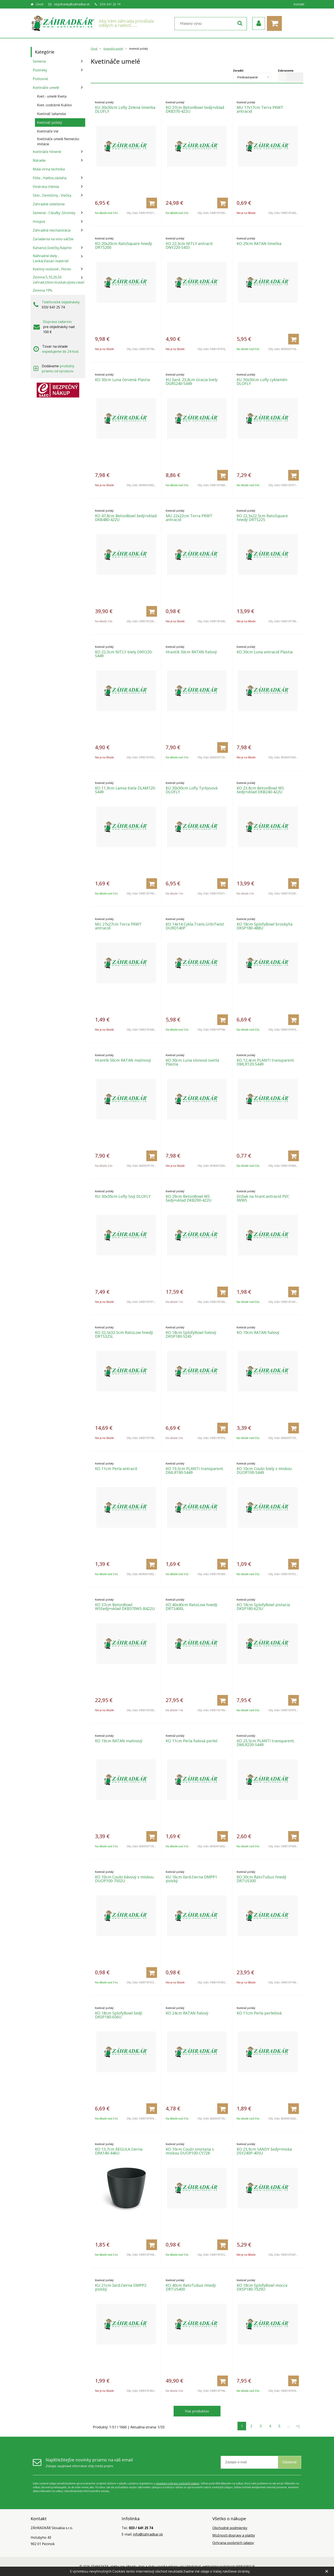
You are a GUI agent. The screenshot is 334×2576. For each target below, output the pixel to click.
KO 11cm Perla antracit (116, 1468)
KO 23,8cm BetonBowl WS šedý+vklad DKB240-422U (260, 789)
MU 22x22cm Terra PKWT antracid (189, 517)
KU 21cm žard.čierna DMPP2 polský (120, 2287)
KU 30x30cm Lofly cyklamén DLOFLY (262, 381)
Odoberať (289, 2462)
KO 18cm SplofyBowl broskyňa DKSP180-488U (264, 926)
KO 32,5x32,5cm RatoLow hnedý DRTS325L (124, 1334)
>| (298, 2426)
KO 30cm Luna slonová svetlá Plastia (192, 1062)
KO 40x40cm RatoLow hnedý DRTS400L (191, 1606)
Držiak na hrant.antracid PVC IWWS (263, 1198)
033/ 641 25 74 (110, 4)
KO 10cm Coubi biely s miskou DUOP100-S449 (264, 1470)
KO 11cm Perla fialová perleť (191, 1740)
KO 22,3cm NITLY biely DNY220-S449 (124, 653)
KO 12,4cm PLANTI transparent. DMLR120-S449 (266, 1062)
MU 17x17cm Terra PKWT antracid (260, 109)
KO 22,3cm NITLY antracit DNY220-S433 (189, 245)
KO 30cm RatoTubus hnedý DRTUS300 (261, 1878)
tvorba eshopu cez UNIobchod (179, 2566)
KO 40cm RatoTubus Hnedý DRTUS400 (191, 2287)
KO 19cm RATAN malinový (118, 1740)
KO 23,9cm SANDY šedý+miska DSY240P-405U (264, 2151)
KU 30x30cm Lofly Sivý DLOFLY (123, 1196)
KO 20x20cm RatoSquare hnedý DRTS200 (123, 245)
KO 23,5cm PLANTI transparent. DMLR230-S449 (266, 1742)
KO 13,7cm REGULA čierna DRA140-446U (119, 2151)
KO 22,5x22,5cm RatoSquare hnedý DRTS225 (262, 517)
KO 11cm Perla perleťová (259, 2013)
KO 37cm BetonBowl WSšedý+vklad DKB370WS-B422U (125, 1606)
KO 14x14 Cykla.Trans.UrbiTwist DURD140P (195, 926)
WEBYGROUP (245, 2566)
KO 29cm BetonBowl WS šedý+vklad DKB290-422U (189, 1198)
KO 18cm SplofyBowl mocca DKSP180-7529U (262, 2287)
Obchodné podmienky (229, 2528)
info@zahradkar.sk (148, 2534)
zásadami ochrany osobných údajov (177, 2483)
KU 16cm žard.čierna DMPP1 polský (191, 1878)
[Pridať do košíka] (151, 203)
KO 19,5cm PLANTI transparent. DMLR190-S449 (195, 1470)
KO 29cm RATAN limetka (259, 243)
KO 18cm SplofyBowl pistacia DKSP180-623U (263, 1606)
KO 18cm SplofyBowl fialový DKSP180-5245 (191, 1334)
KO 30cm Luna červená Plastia (122, 379)
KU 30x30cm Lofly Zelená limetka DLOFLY (125, 109)
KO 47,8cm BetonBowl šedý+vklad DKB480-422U (126, 517)
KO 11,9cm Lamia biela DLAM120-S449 (125, 789)
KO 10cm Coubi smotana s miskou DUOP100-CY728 (190, 2151)
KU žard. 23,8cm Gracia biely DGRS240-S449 (191, 381)
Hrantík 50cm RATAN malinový (123, 1060)
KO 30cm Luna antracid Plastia (265, 651)
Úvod (39, 4)
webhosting (210, 2566)
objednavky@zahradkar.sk (72, 4)
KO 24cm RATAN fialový (187, 2013)
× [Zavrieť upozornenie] (327, 2571)
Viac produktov (197, 2411)
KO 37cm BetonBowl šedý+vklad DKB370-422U (195, 109)
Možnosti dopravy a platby (233, 2535)
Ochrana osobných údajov (233, 2542)
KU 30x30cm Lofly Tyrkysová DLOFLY (191, 789)
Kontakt (299, 4)
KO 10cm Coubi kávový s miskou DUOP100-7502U (124, 1878)
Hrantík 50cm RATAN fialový (191, 651)
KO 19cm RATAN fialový (258, 1332)
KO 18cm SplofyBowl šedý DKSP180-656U (118, 2014)
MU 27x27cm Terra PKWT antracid (118, 926)
